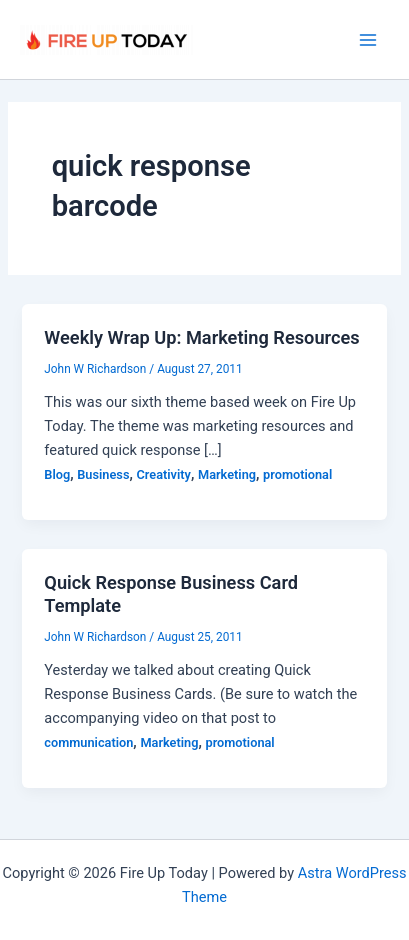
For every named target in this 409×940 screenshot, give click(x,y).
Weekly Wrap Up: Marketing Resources (201, 337)
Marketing (227, 474)
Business (103, 474)
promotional (297, 474)
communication (88, 742)
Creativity (164, 474)
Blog (57, 474)
